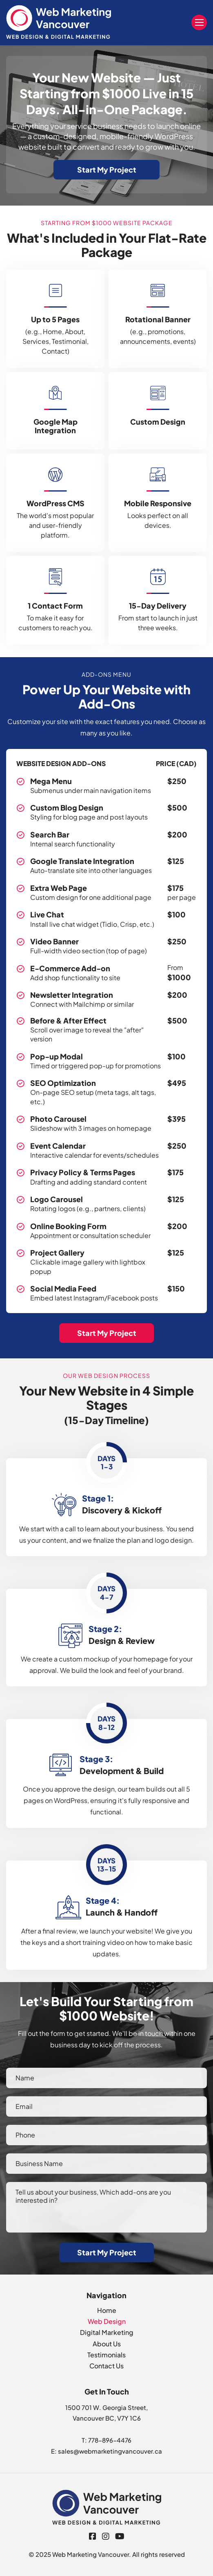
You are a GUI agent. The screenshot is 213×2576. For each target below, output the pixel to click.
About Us (107, 2343)
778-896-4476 (109, 2440)
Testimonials (106, 2354)
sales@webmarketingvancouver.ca (110, 2451)
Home (106, 2310)
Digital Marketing (106, 2332)
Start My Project (106, 169)
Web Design (107, 2321)
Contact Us (106, 2365)
